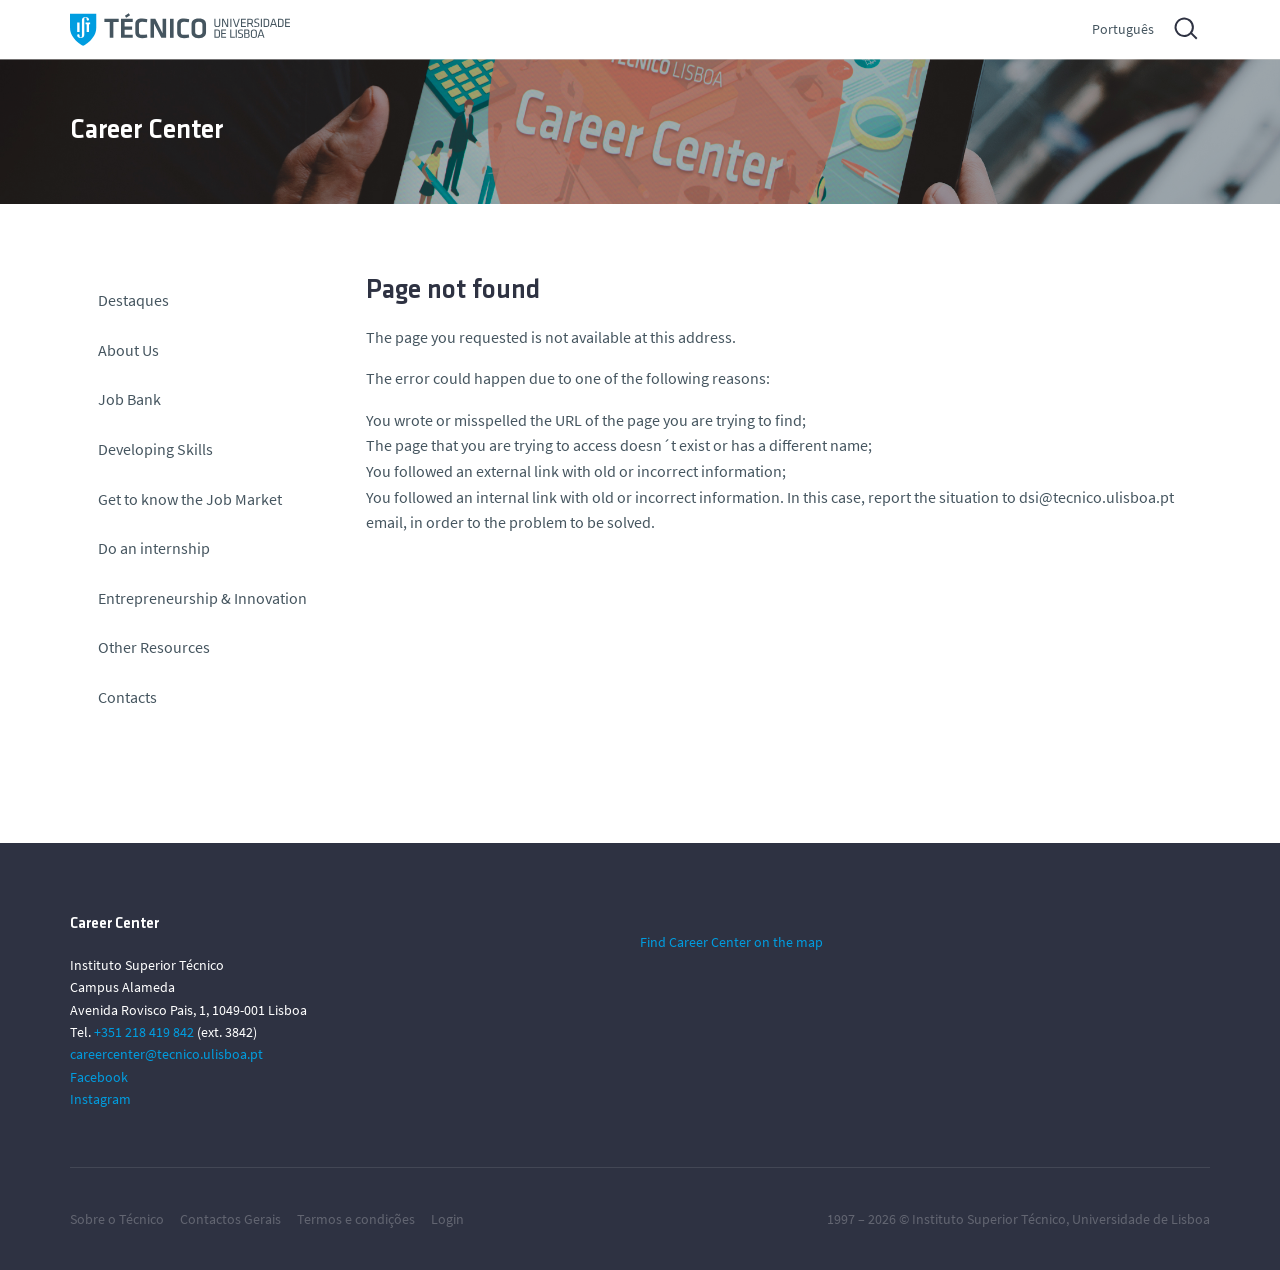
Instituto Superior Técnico (989, 1219)
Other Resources (154, 647)
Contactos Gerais (230, 1219)
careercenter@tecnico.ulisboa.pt (166, 1054)
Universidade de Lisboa (1141, 1219)
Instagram (100, 1099)
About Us (128, 350)
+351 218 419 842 (144, 1032)
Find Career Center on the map (731, 942)
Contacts (127, 697)
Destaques (133, 300)
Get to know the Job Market (190, 499)
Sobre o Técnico (117, 1219)
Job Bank (129, 399)
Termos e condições (356, 1219)
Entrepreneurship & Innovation (202, 598)
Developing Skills (155, 449)
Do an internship (154, 548)
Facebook (99, 1077)
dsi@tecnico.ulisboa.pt (1096, 497)
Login (447, 1219)
